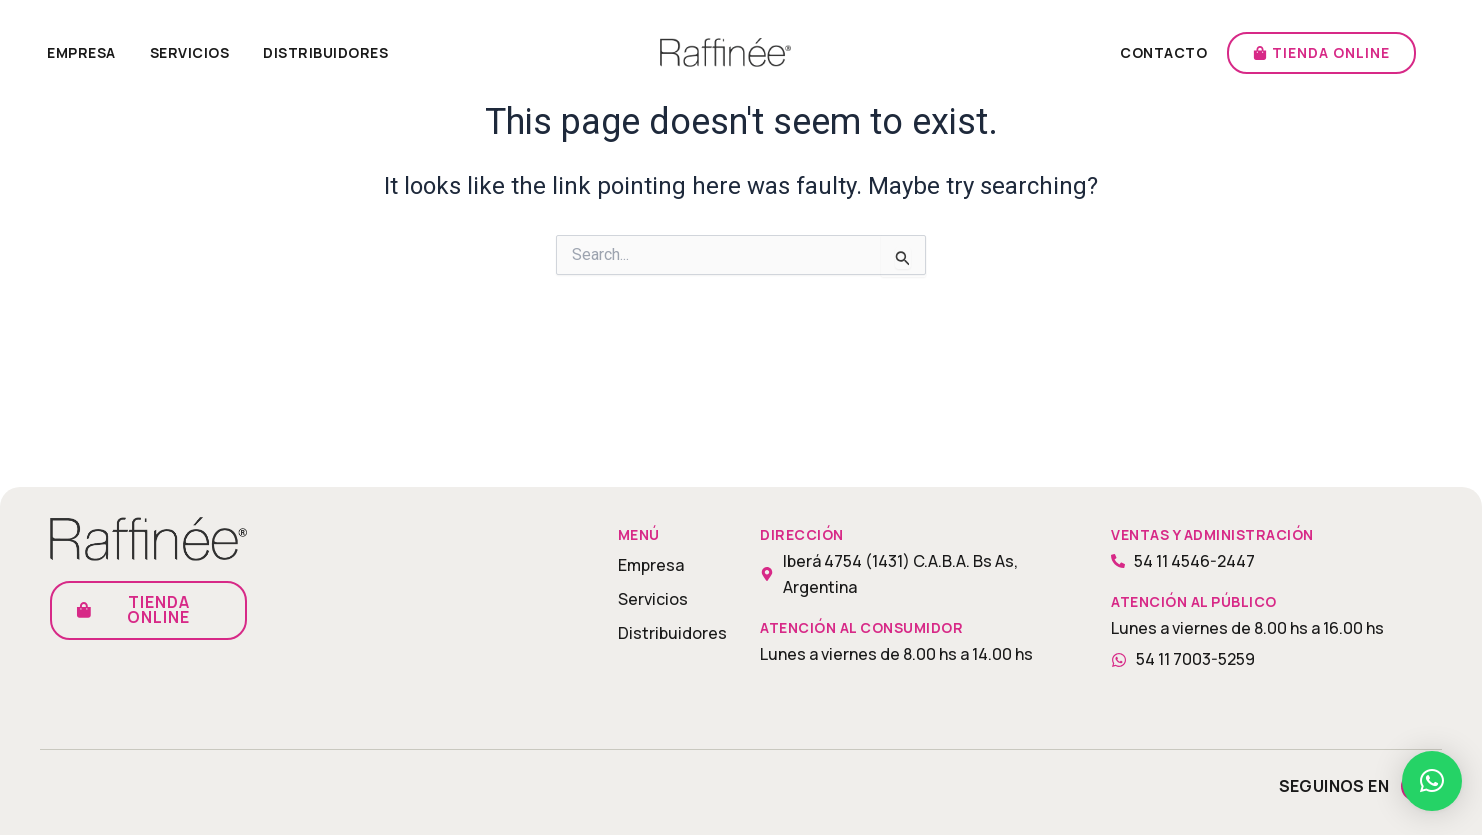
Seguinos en (1334, 786)
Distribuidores (325, 52)
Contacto (1163, 52)
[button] (1432, 781)
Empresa (81, 52)
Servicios (190, 52)
